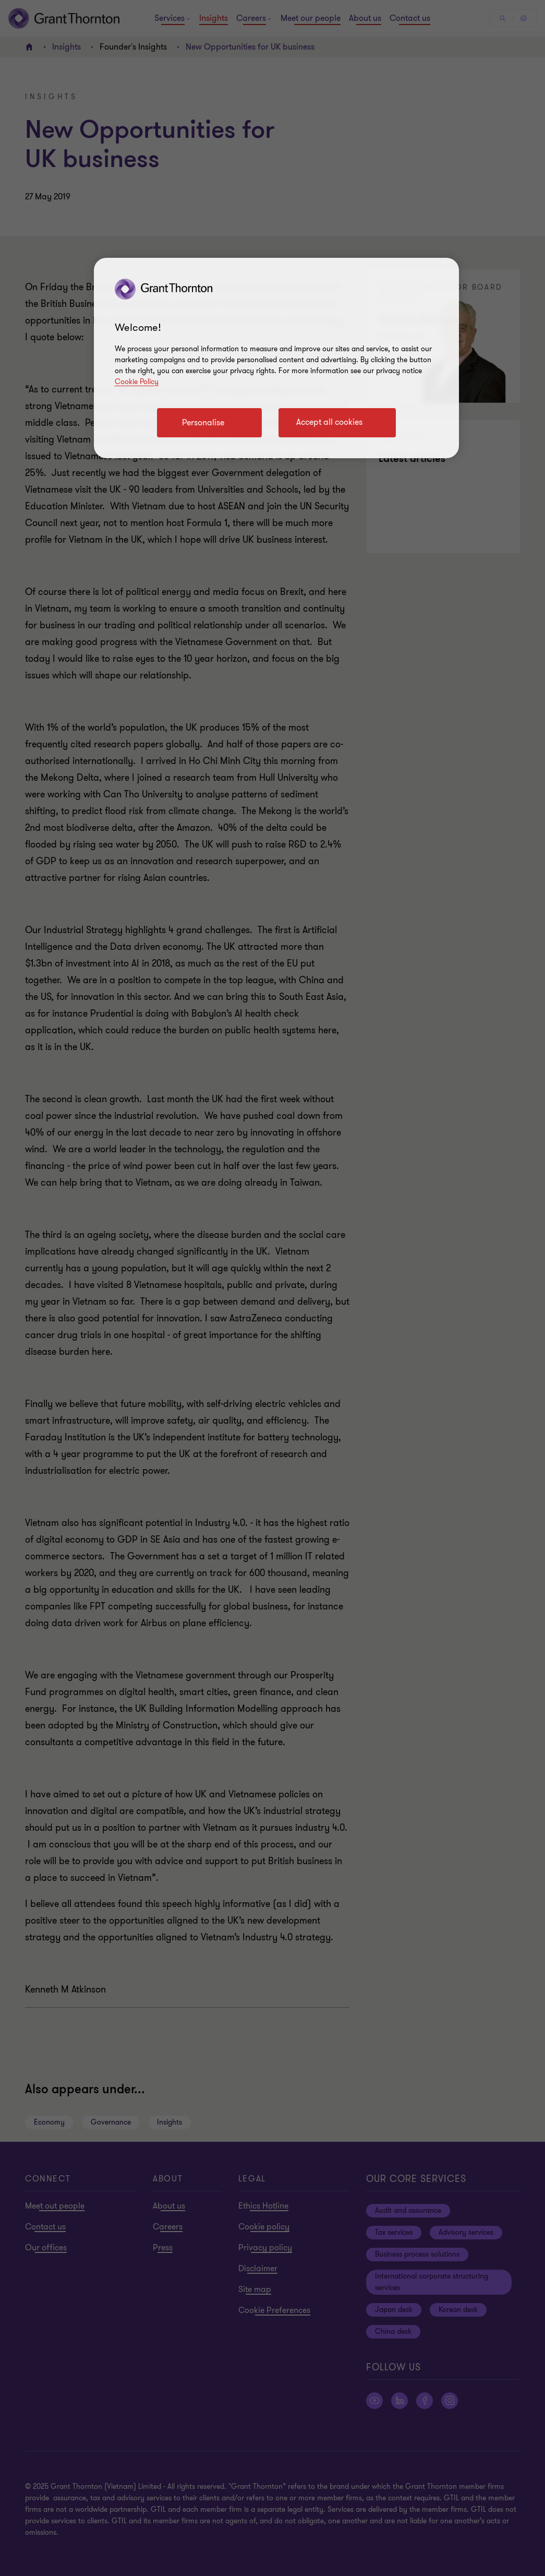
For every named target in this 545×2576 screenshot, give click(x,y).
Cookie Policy (137, 382)
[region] (276, 358)
